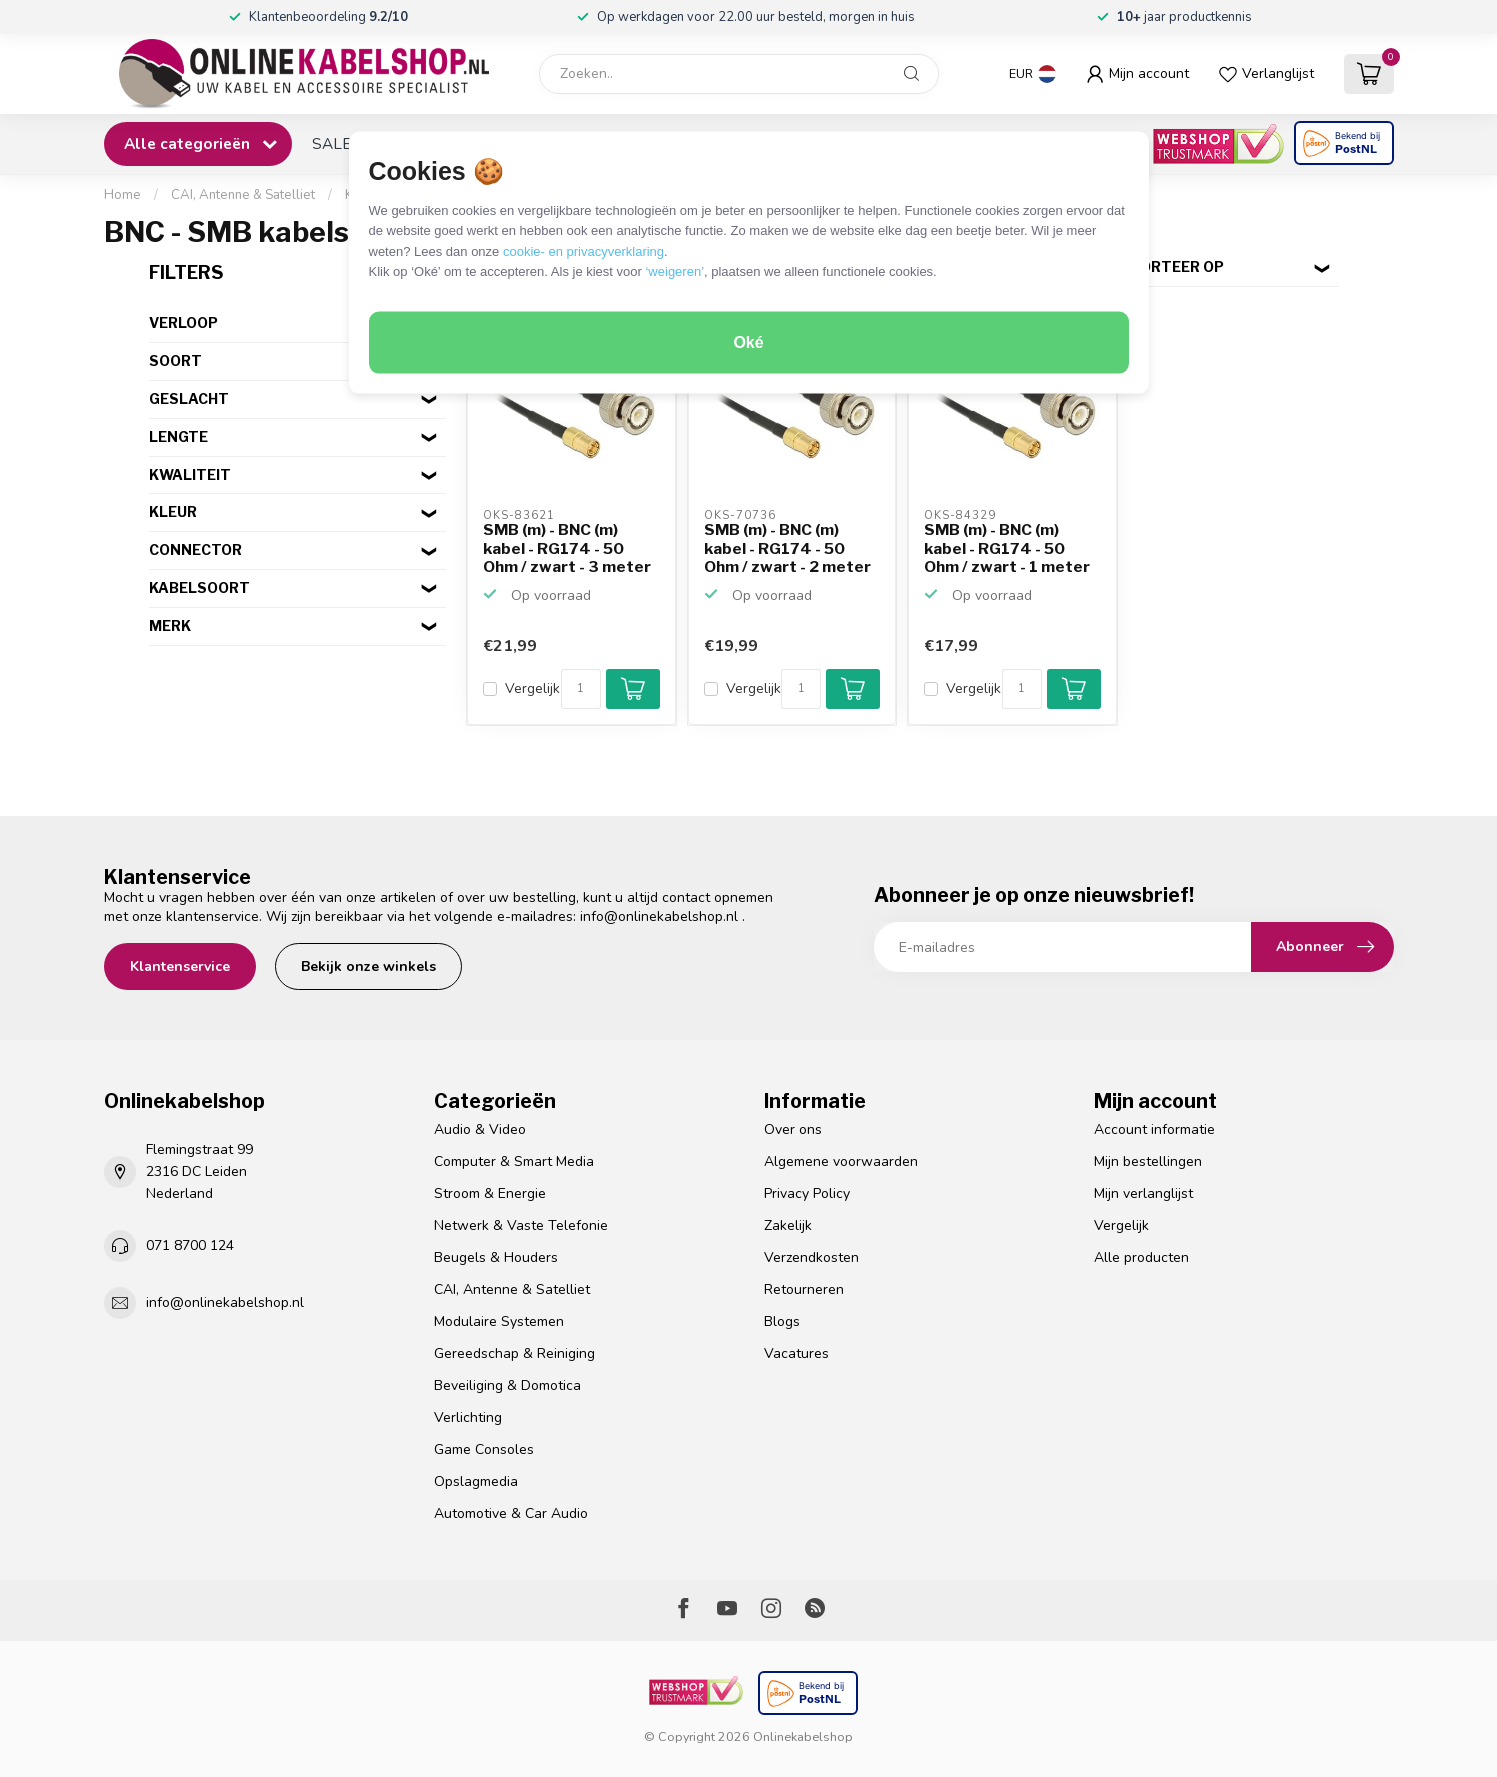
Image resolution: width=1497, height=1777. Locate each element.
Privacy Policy (807, 1193)
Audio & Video (480, 1129)
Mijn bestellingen (1148, 1161)
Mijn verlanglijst (1143, 1193)
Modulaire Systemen (499, 1321)
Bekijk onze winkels (368, 966)
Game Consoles (484, 1449)
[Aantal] (581, 689)
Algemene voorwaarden (841, 1161)
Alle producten (1141, 1257)
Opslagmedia (476, 1481)
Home (122, 195)
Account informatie (1154, 1129)
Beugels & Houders (496, 1257)
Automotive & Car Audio (511, 1513)
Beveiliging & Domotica (507, 1385)
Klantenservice (180, 966)
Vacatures (796, 1353)
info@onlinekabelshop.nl (659, 916)
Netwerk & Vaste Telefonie (521, 1225)
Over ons (793, 1129)
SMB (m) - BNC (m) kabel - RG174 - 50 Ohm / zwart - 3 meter (567, 548)
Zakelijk (788, 1225)
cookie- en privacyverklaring (583, 250)
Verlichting (468, 1417)
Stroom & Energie (490, 1193)
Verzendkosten (811, 1257)
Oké (748, 342)
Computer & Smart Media (514, 1161)
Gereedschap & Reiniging (514, 1353)
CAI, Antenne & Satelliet (243, 195)
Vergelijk (532, 688)
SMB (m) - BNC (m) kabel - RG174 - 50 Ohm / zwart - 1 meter (1007, 548)
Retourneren (804, 1289)
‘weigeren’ (674, 271)
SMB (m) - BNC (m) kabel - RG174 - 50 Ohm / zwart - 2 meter (787, 548)
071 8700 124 (190, 1245)
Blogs (782, 1321)
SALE (331, 143)
